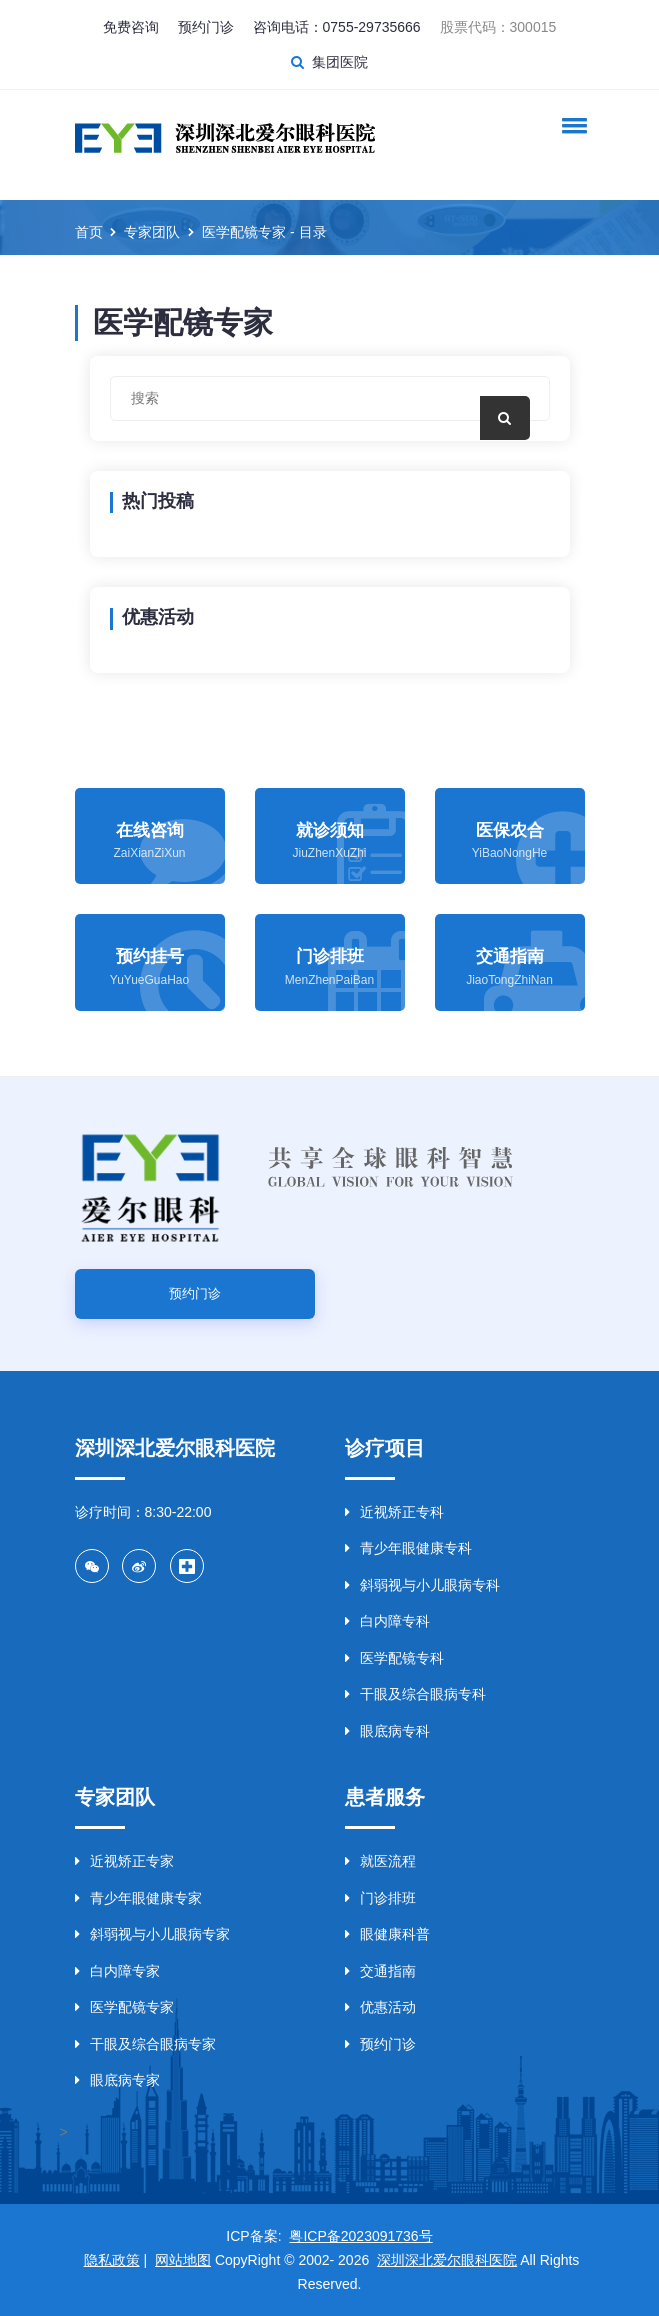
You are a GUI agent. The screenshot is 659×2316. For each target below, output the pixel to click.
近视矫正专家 (124, 1861)
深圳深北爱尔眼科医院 (447, 2260)
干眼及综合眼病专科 (415, 1694)
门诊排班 (380, 1898)
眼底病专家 (117, 2080)
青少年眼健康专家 (138, 1898)
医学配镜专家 (124, 2007)
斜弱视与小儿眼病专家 (152, 1934)
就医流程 (380, 1861)
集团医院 (340, 62)
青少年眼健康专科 (408, 1548)
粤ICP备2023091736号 (360, 2236)
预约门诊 (206, 27)
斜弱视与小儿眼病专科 (422, 1585)
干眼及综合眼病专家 (145, 2044)
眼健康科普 (387, 1934)
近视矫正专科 (394, 1512)
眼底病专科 (387, 1731)
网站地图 (183, 2260)
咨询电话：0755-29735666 (337, 27)
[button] (571, 125)
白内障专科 (387, 1621)
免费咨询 (131, 27)
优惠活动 (380, 2007)
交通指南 (380, 1971)
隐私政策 (112, 2260)
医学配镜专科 (394, 1658)
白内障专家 (117, 1971)
